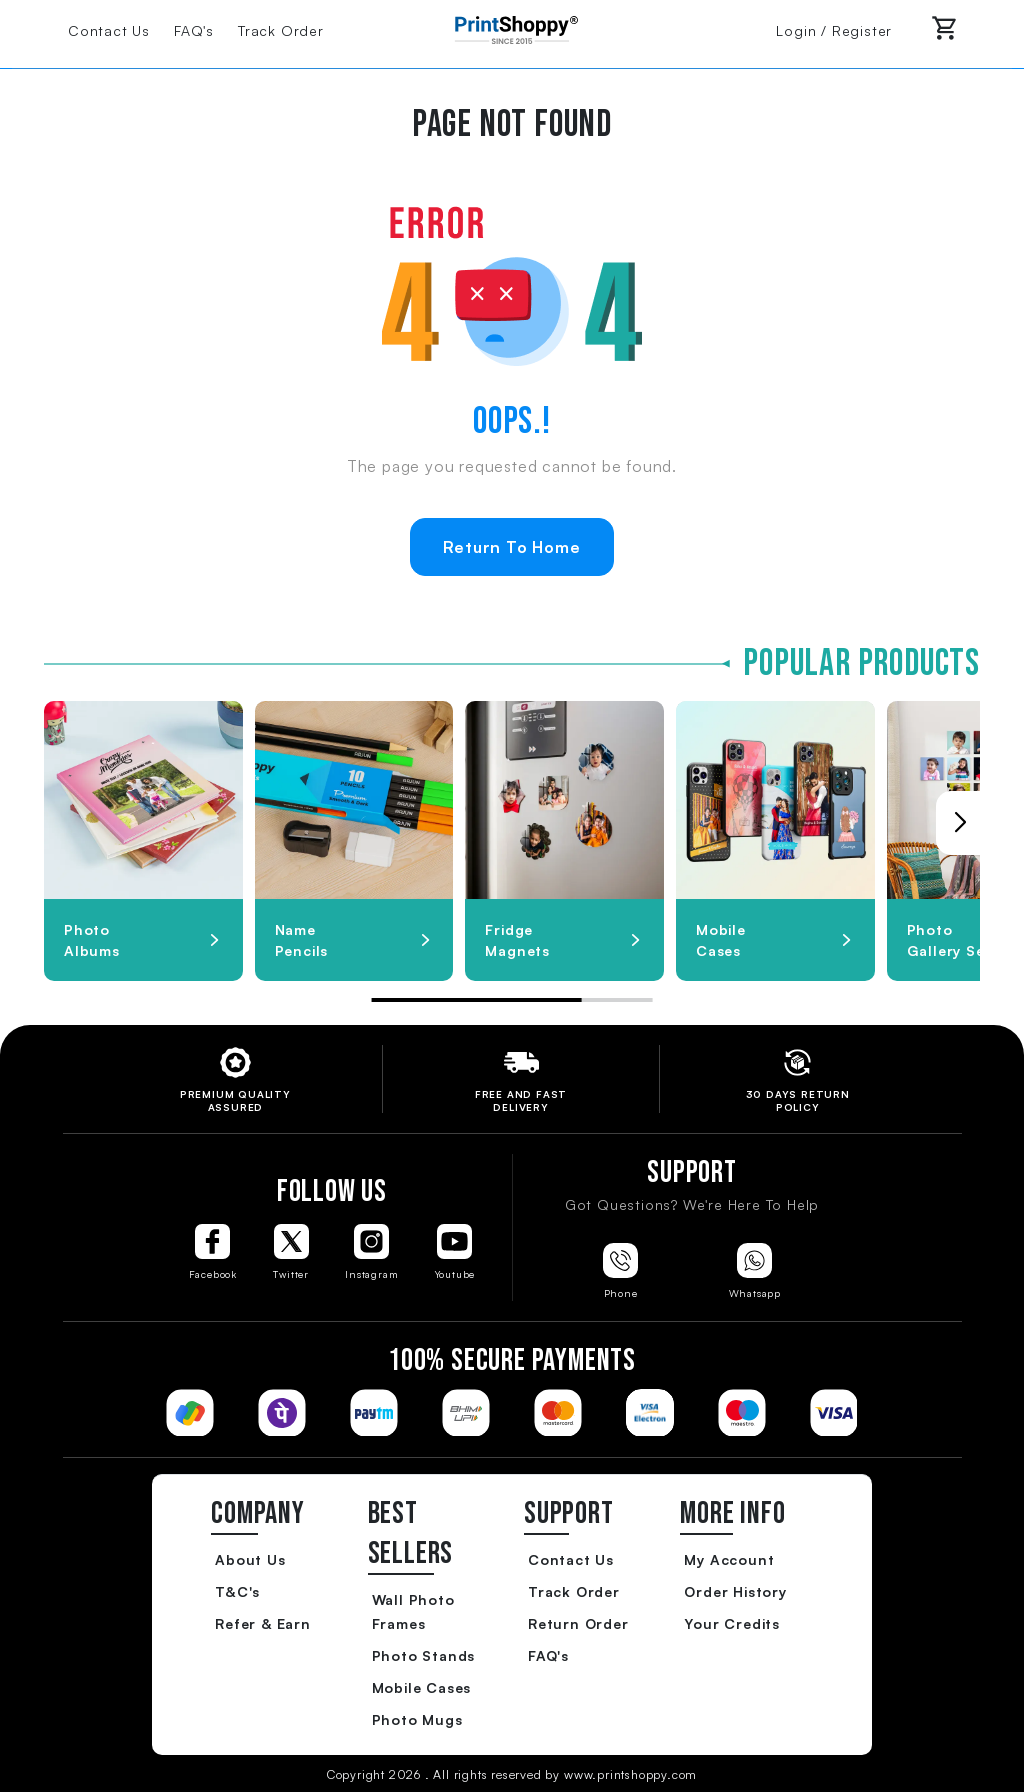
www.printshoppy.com (630, 1774)
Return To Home (511, 547)
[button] (960, 823)
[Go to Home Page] (512, 28)
